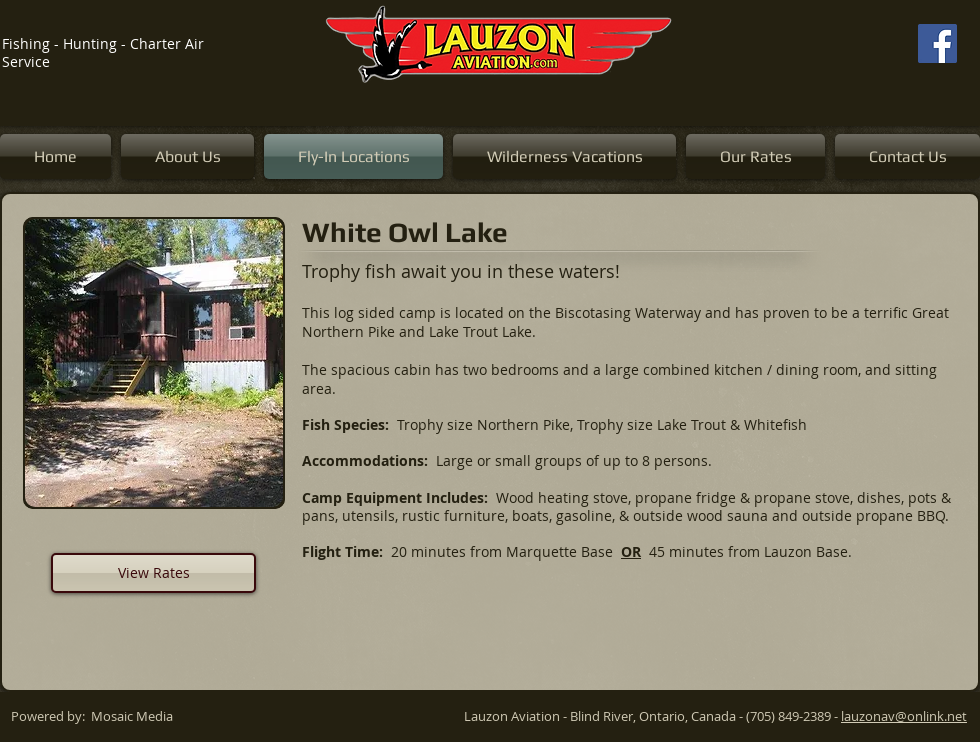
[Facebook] (937, 43)
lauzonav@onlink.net (904, 716)
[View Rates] (153, 573)
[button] (154, 363)
